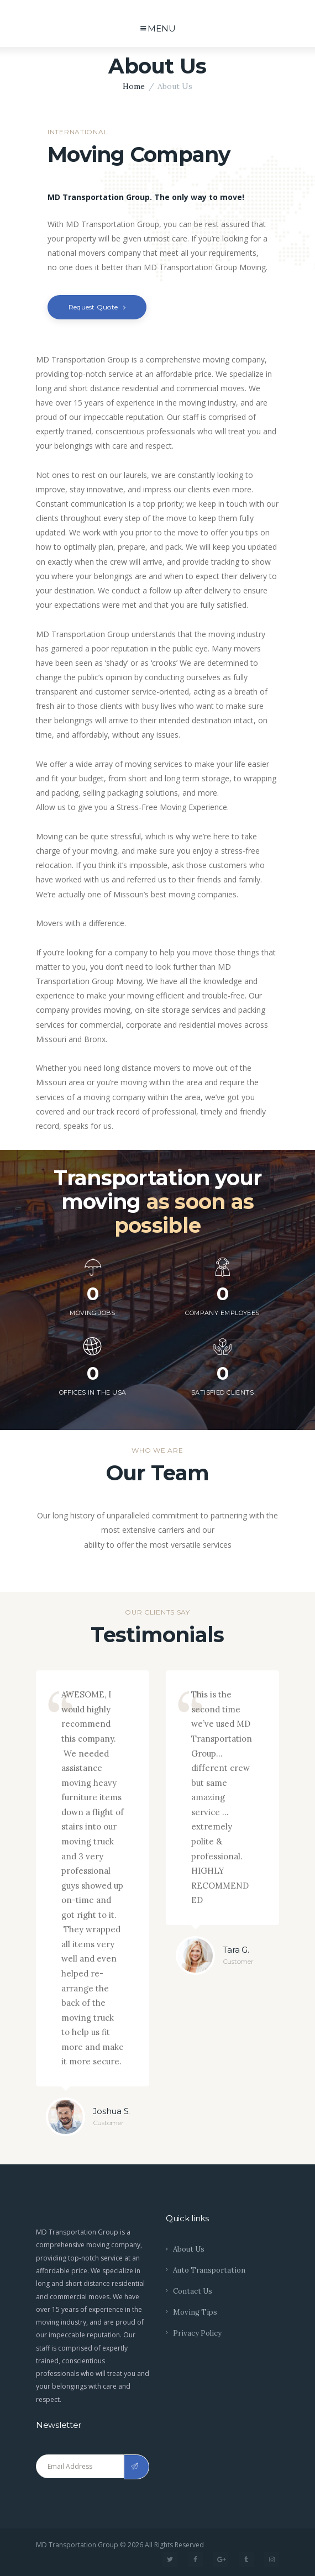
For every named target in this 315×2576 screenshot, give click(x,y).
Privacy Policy (197, 2333)
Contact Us (192, 2291)
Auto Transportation (209, 2270)
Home (134, 86)
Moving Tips (195, 2312)
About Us (188, 2249)
